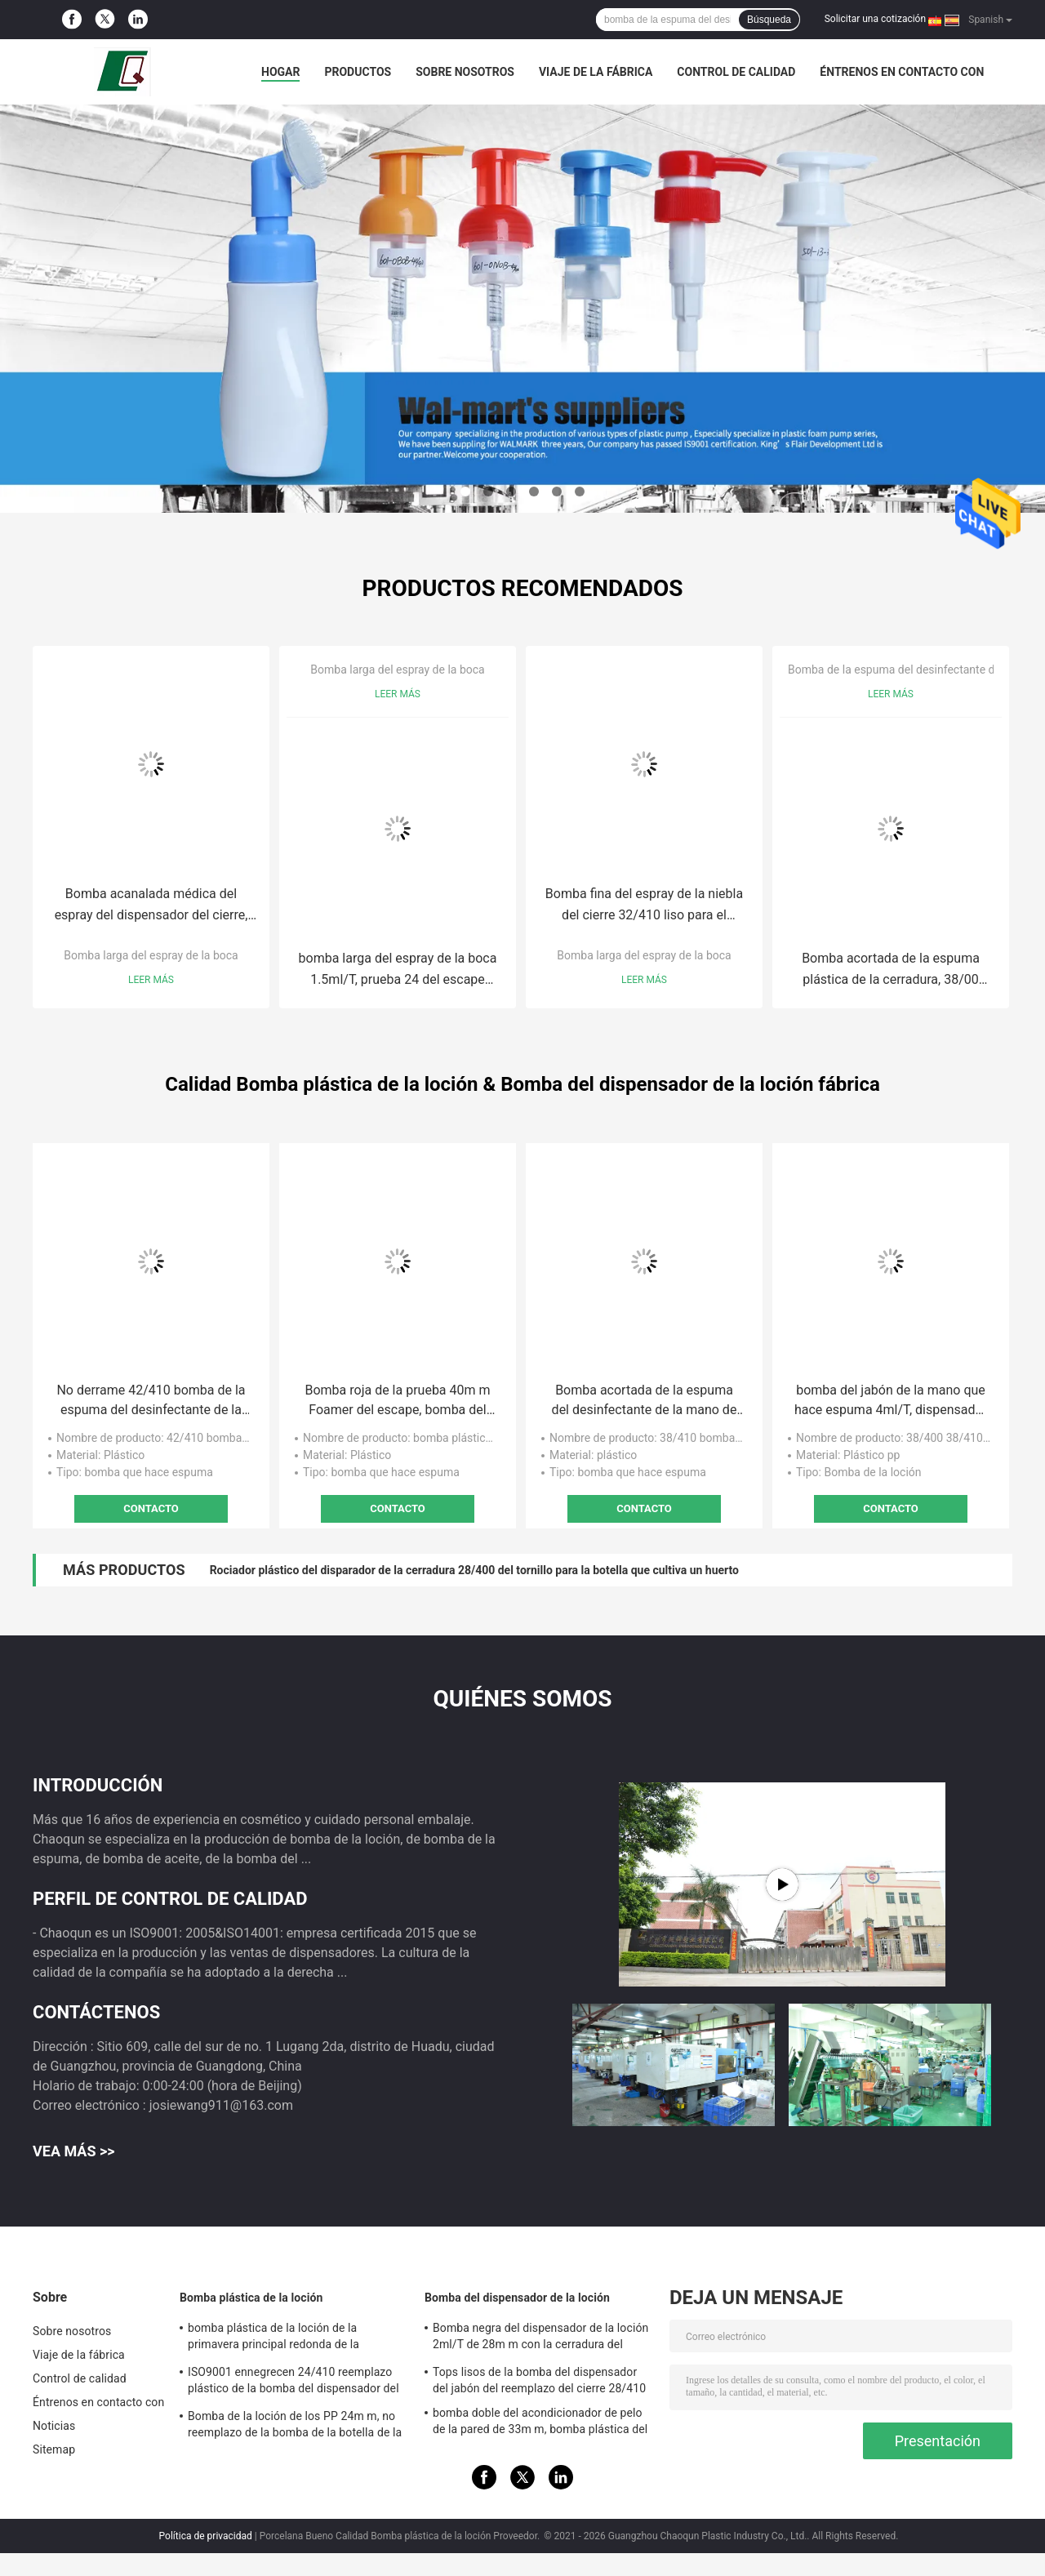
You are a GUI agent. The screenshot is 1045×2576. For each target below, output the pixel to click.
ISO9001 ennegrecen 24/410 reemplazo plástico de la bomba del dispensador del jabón (293, 2382)
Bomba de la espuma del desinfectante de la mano (916, 669)
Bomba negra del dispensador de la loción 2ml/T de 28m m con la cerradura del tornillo (540, 2338)
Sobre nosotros (465, 71)
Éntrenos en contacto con (902, 71)
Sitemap (54, 2449)
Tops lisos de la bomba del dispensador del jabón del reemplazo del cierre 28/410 (539, 2380)
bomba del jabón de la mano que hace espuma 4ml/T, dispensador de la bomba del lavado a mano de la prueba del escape (890, 1401)
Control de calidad (736, 71)
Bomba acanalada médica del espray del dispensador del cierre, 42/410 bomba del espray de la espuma (151, 906)
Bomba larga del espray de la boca (151, 955)
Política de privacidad (205, 2536)
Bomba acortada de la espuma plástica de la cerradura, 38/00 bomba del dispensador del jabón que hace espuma (890, 970)
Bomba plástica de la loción (251, 2297)
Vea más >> (74, 2151)
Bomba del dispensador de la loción (517, 2297)
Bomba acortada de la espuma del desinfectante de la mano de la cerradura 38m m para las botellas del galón (644, 1401)
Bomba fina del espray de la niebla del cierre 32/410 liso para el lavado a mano (644, 906)
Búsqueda (769, 19)
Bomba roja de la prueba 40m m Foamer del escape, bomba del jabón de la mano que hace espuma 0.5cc (397, 1401)
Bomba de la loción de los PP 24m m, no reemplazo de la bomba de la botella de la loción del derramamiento (295, 2426)
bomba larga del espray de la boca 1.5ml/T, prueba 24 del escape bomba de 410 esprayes (398, 970)
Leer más (151, 979)
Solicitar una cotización (875, 18)
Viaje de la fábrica (595, 71)
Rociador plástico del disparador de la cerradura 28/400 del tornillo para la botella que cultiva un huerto (474, 1570)
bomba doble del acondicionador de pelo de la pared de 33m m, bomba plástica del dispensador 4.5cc (540, 2423)
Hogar (280, 71)
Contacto (151, 1508)
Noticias (54, 2425)
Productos (357, 71)
